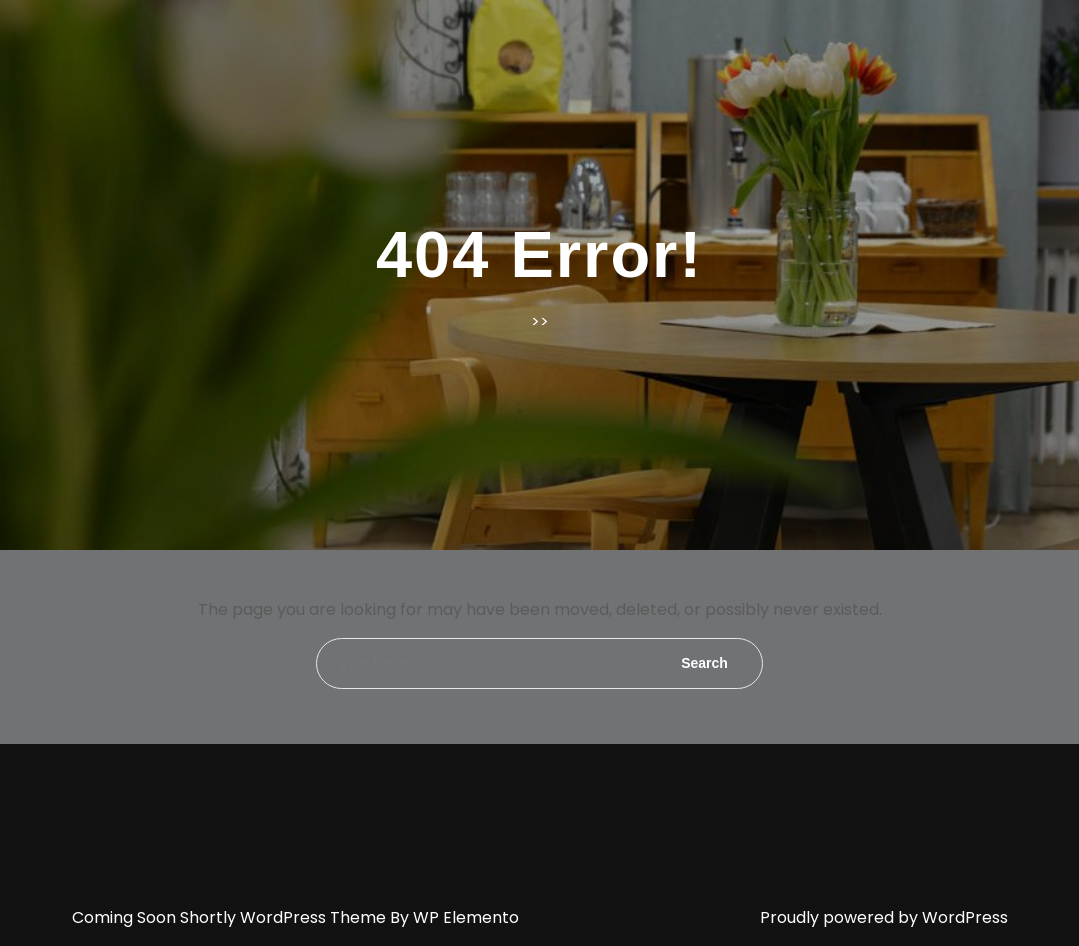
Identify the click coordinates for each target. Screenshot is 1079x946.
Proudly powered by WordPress (884, 917)
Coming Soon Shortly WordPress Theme (231, 917)
